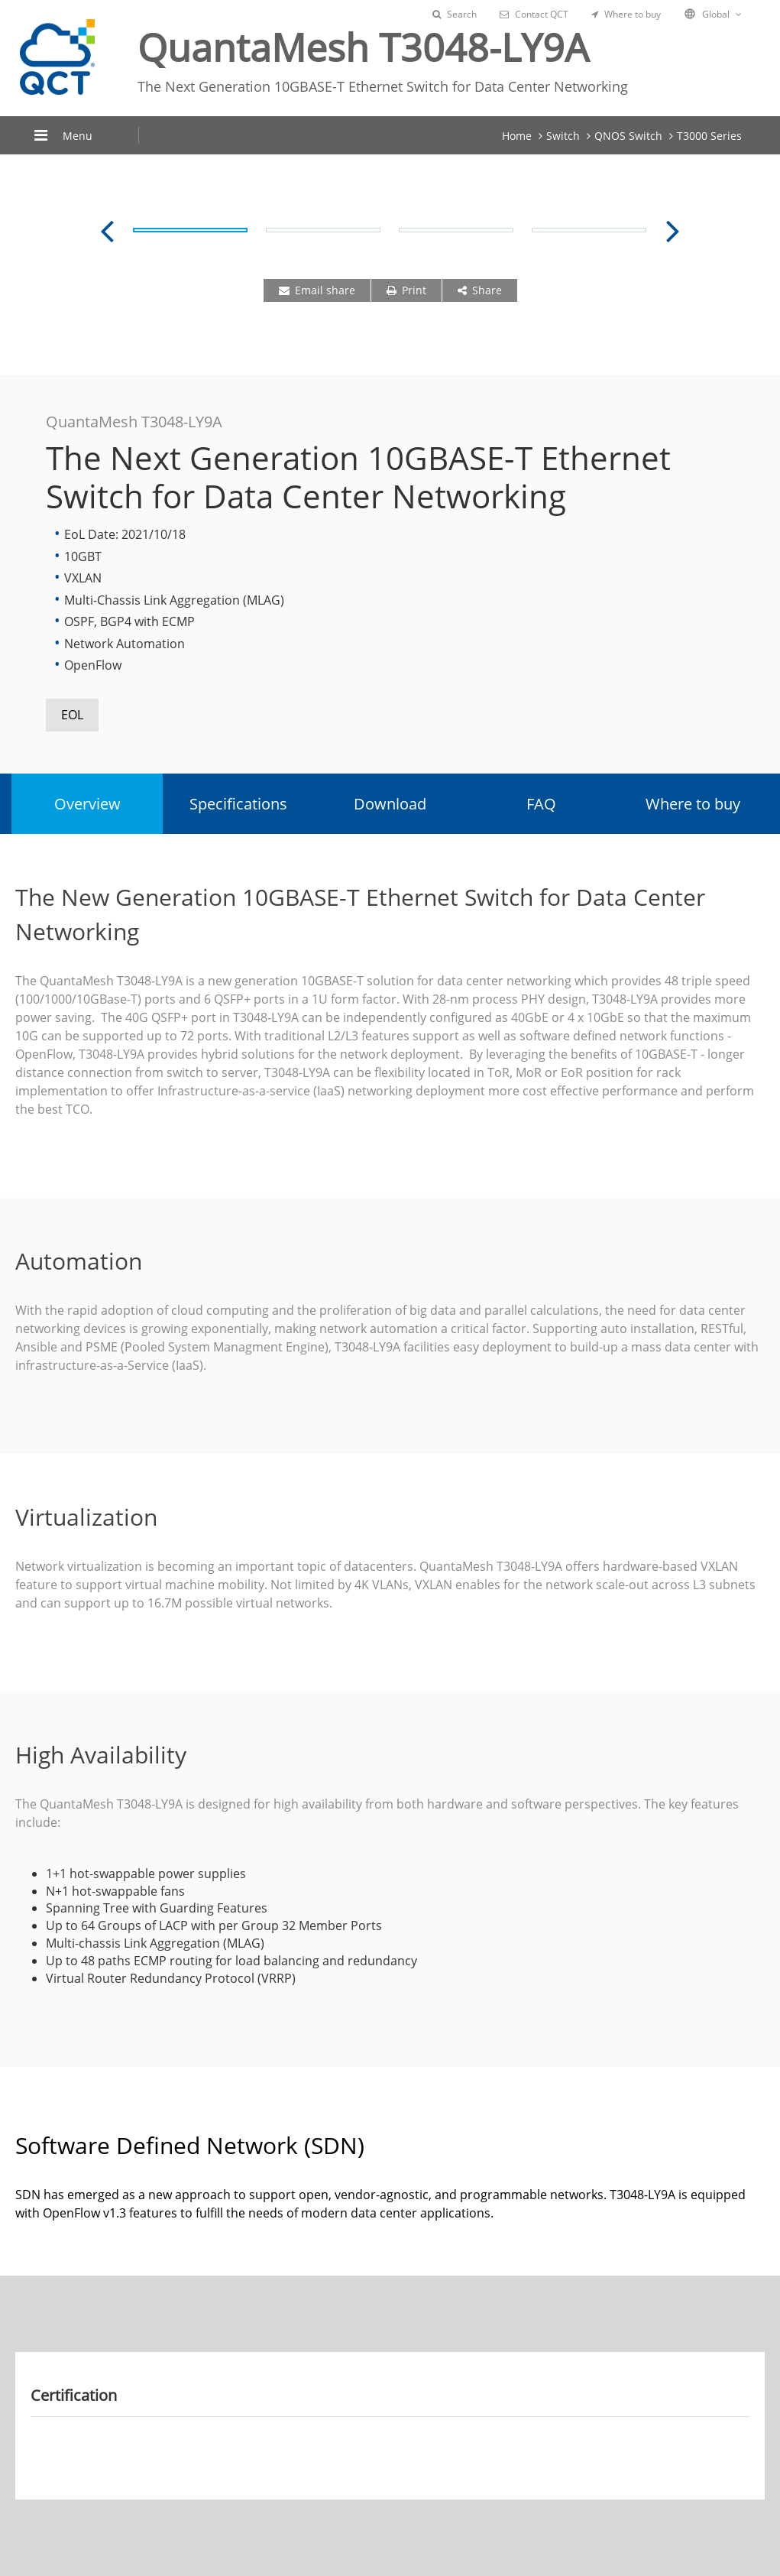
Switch (563, 135)
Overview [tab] (87, 803)
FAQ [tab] (541, 803)
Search (454, 14)
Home (517, 135)
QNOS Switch (628, 135)
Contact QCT (534, 14)
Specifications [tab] (238, 803)
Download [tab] (390, 803)
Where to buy (626, 14)
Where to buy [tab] (693, 803)
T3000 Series (709, 135)
